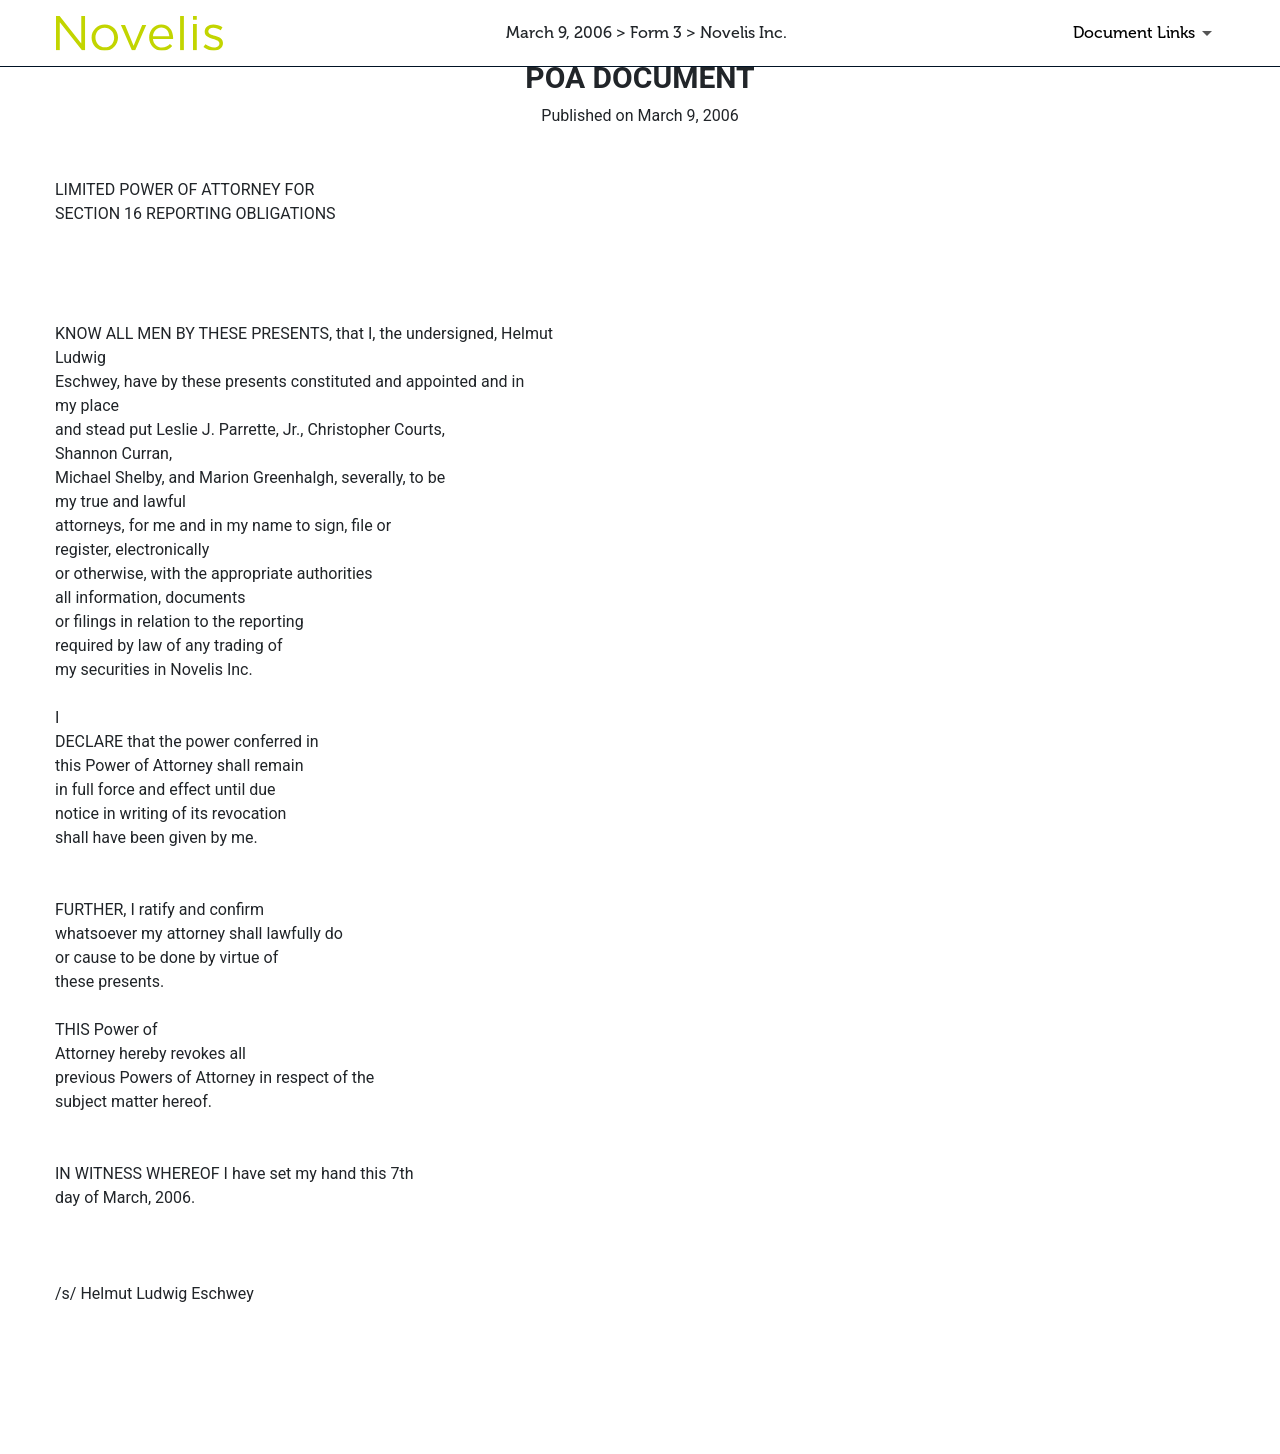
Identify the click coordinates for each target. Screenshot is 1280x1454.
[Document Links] (1146, 33)
